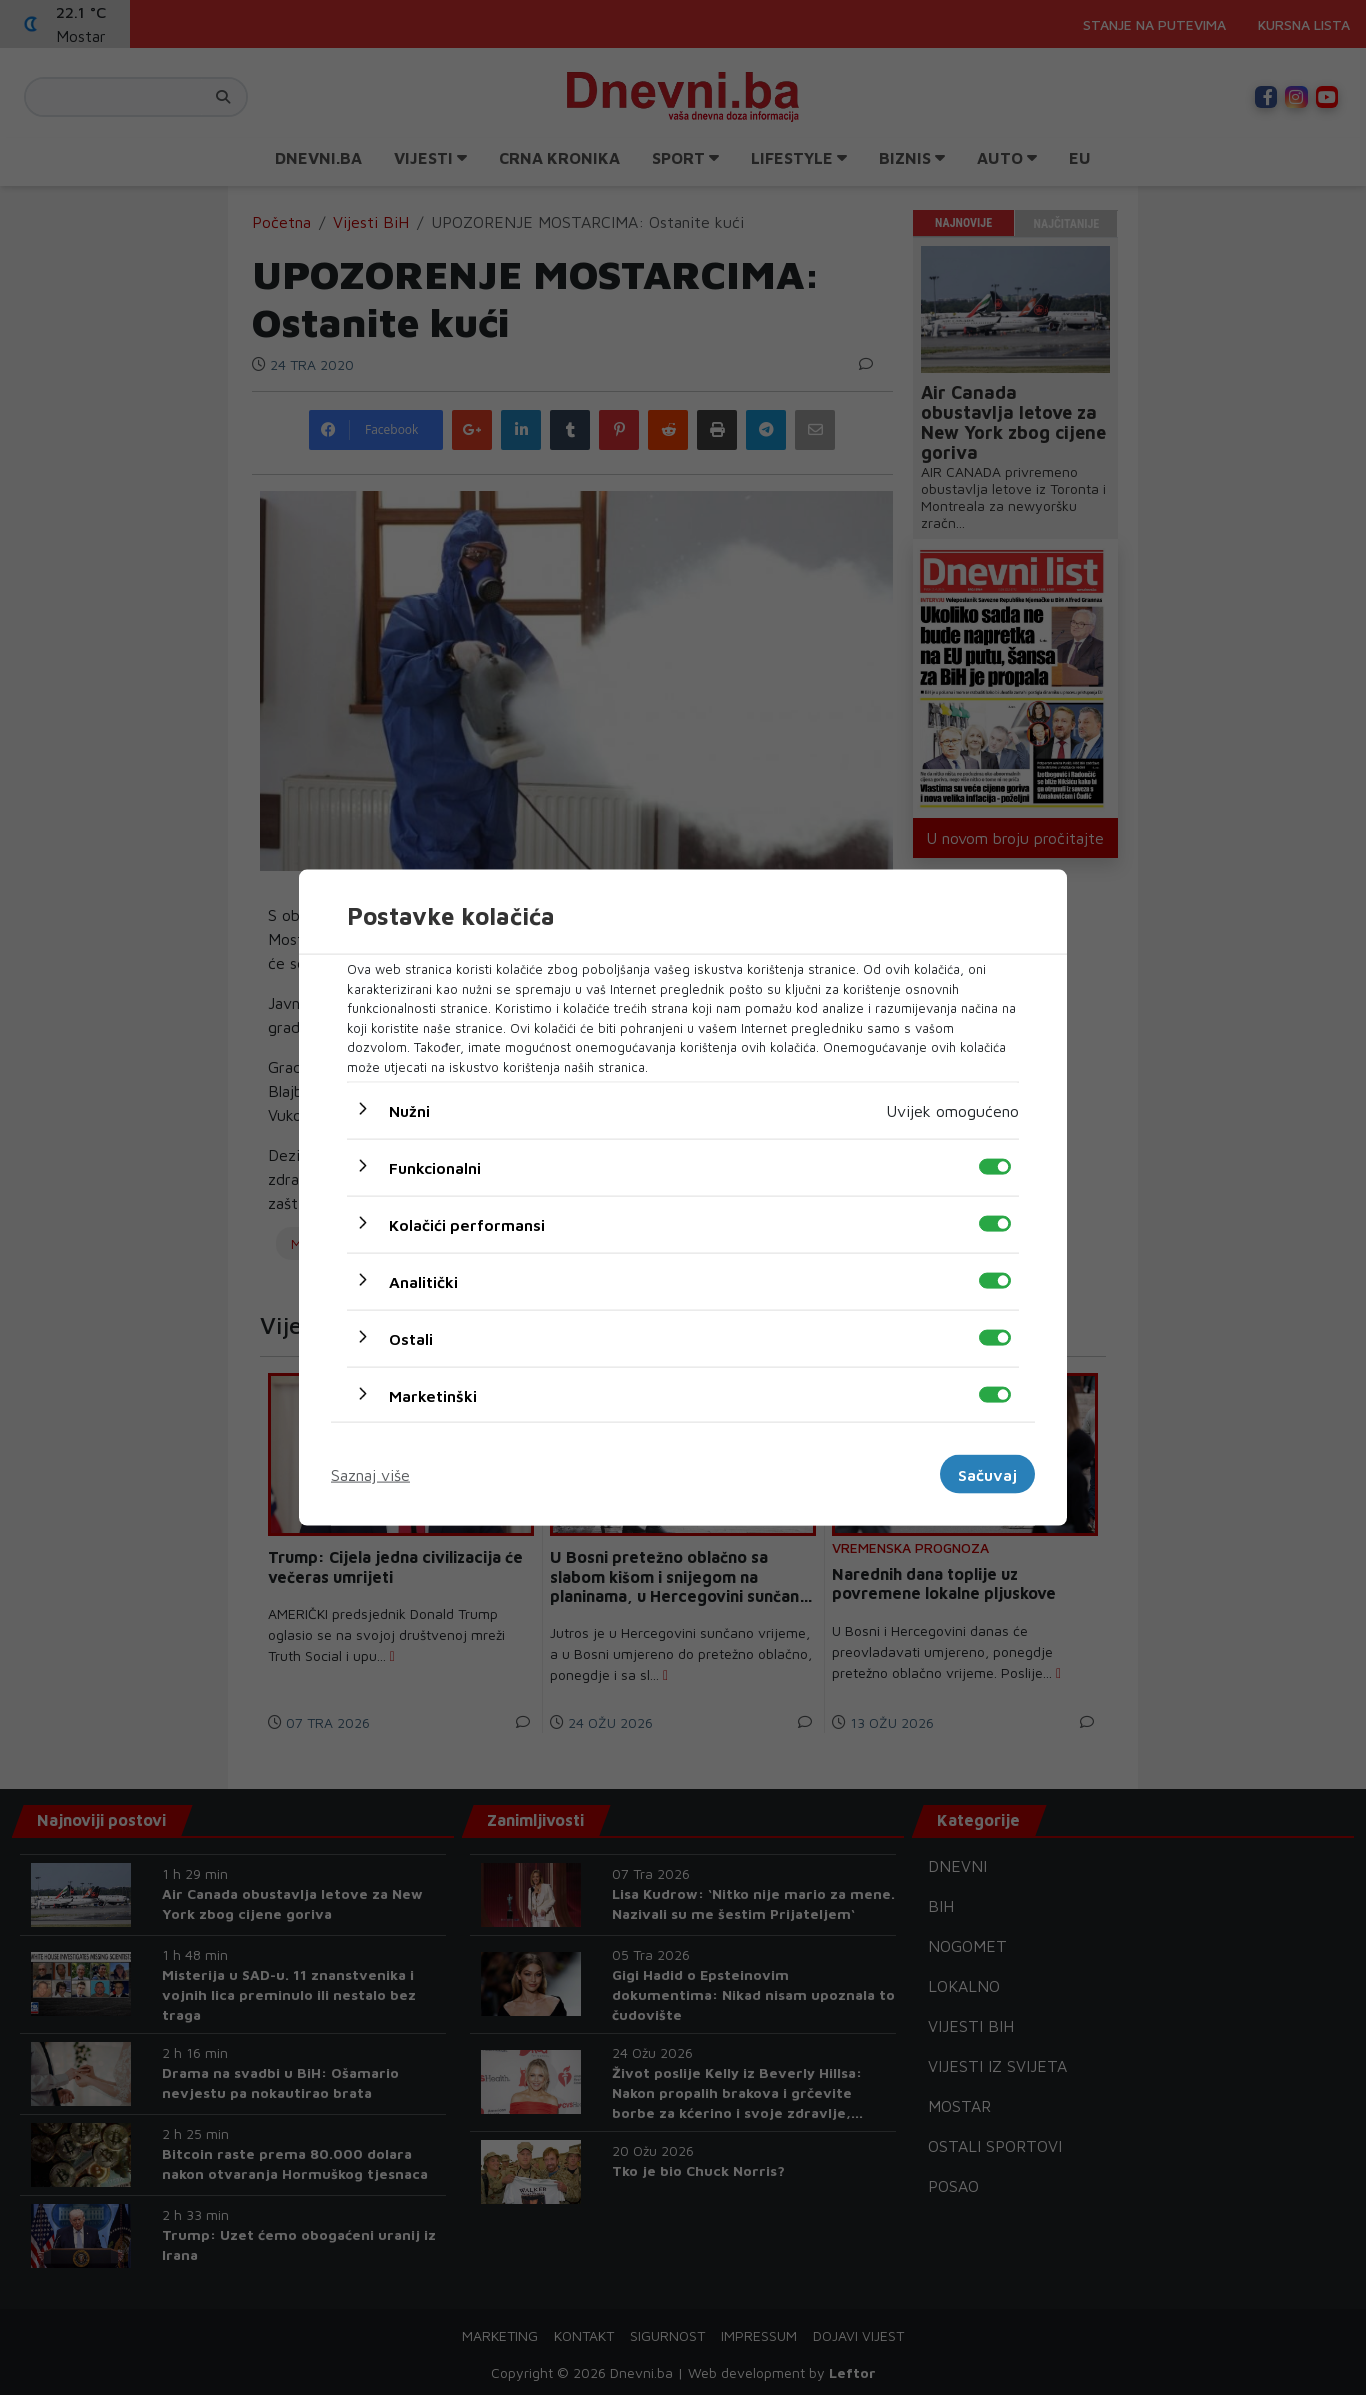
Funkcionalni (435, 1168)
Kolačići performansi (467, 1225)
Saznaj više (370, 1474)
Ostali (411, 1339)
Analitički (423, 1282)
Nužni (409, 1111)
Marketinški (433, 1396)
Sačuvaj (987, 1474)
